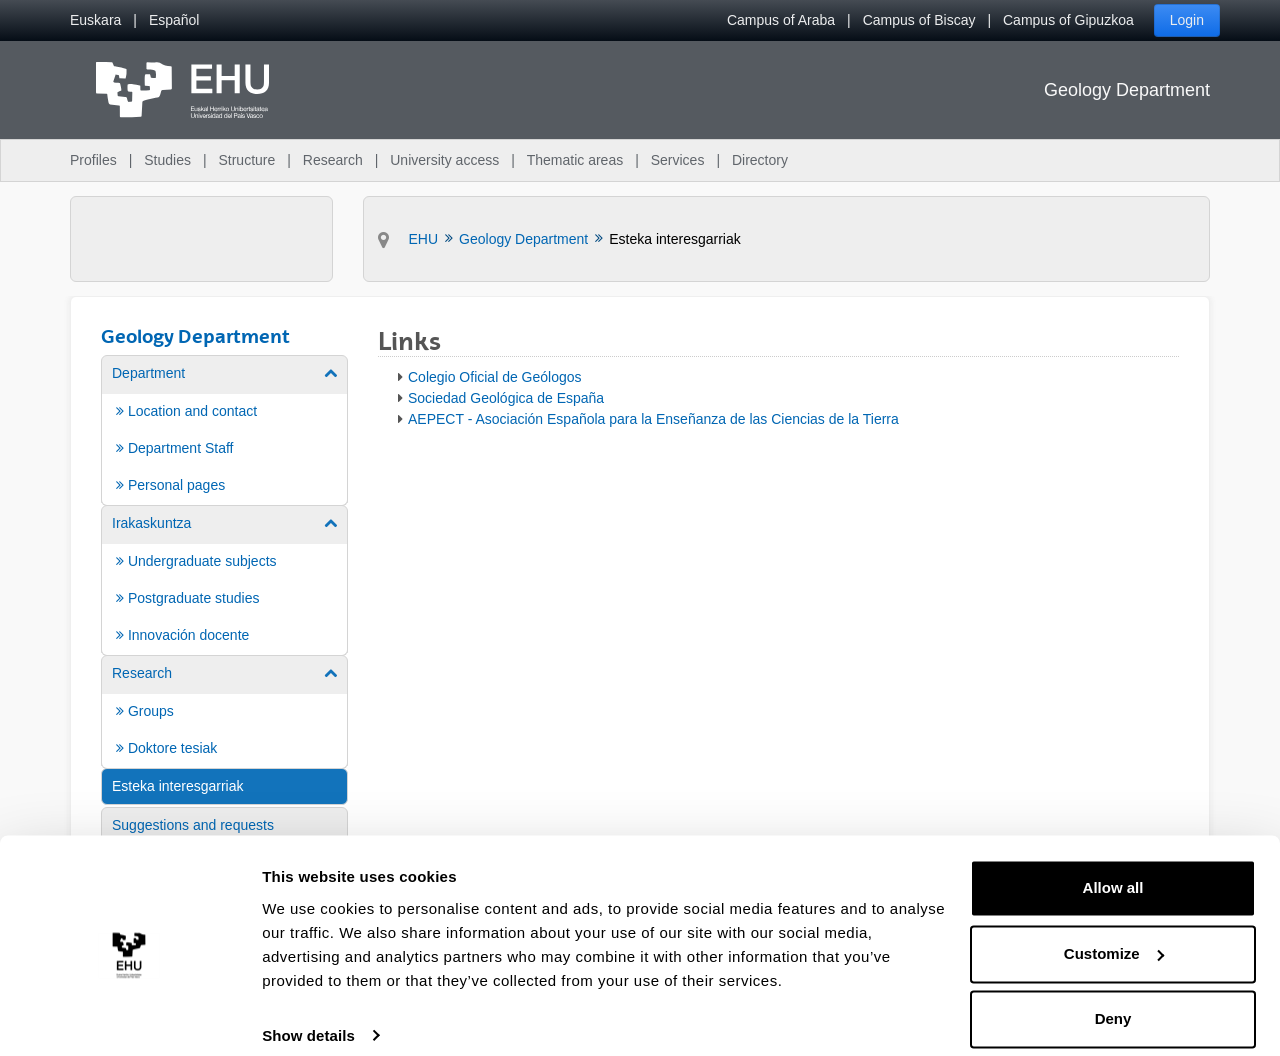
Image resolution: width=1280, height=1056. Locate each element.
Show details (308, 1016)
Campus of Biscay (919, 20)
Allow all (1113, 869)
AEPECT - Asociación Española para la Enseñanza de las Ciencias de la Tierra (653, 419)
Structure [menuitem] (246, 160)
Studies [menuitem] (167, 160)
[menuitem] (95, 20)
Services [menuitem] (678, 160)
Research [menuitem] (333, 160)
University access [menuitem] (444, 160)
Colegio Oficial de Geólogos (495, 377)
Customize (1114, 934)
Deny (1113, 1000)
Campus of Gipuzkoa (1068, 20)
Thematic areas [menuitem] (575, 160)
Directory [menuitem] (760, 160)
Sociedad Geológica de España (506, 398)
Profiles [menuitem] (93, 160)
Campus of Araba (781, 20)
